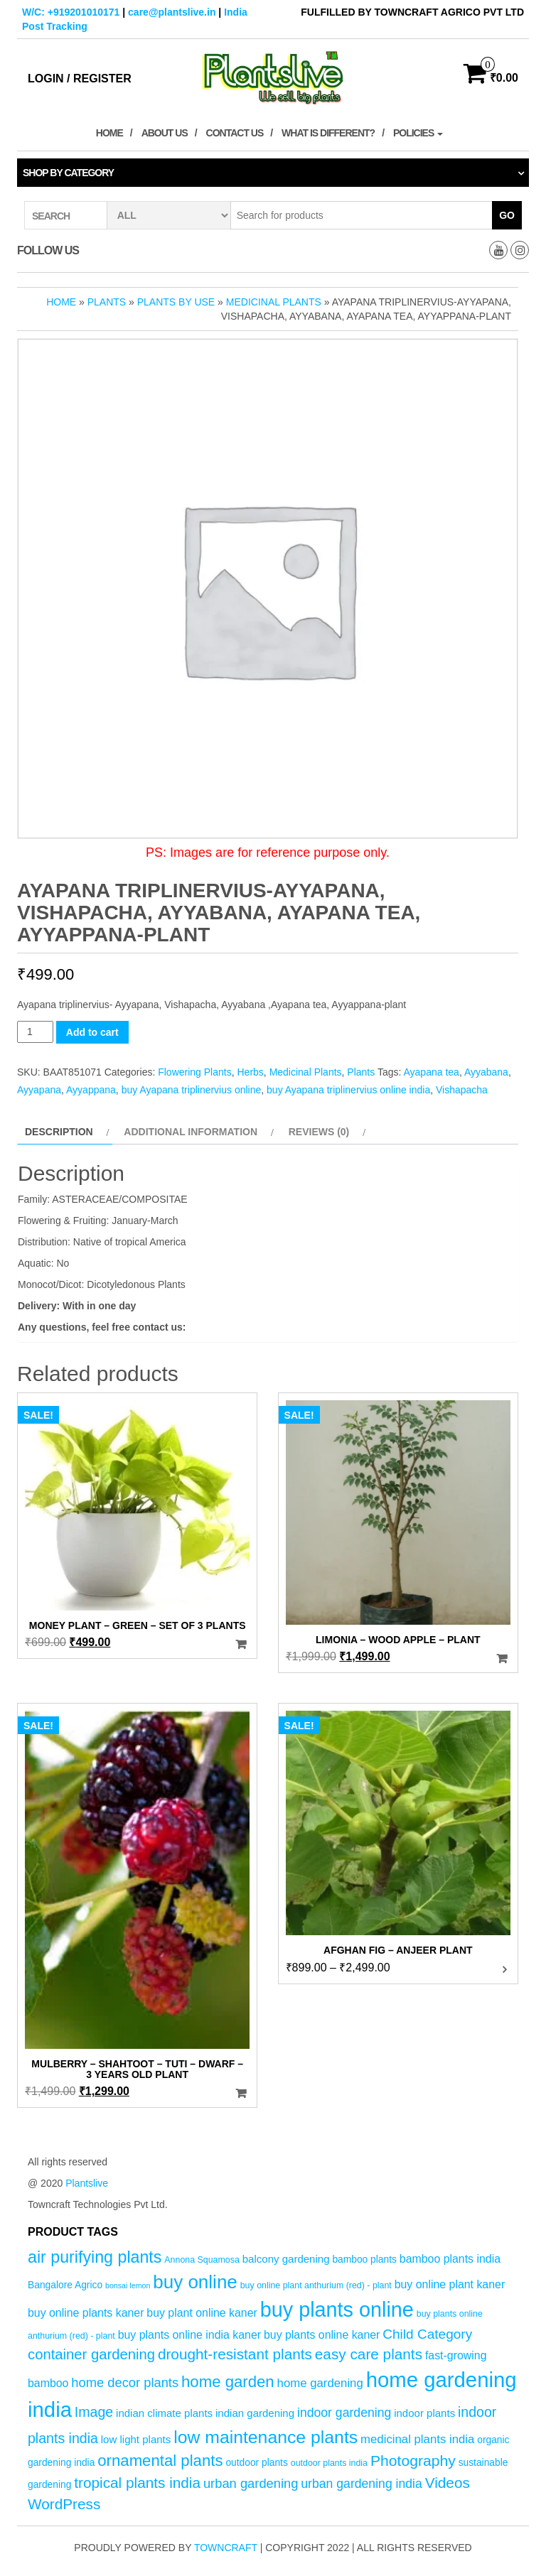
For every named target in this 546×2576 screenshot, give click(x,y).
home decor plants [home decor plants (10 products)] (124, 2382)
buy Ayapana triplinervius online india (348, 1089)
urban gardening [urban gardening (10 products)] (251, 2483)
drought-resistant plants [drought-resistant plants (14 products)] (235, 2354)
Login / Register (80, 78)
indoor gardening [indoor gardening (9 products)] (344, 2412)
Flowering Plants (195, 1072)
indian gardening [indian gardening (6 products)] (254, 2413)
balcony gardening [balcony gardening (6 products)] (286, 2259)
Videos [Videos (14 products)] (447, 2482)
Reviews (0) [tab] (319, 1131)
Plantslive (86, 2183)
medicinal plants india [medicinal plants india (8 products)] (417, 2439)
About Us (164, 133)
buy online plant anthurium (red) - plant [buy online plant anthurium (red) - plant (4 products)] (316, 2285)
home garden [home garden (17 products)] (227, 2382)
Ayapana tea (431, 1072)
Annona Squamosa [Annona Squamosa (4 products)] (202, 2260)
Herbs (250, 1072)
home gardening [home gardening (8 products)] (320, 2383)
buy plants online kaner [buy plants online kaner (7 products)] (322, 2335)
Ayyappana (91, 1089)
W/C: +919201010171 (70, 12)
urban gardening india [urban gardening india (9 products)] (361, 2484)
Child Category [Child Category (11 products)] (427, 2334)
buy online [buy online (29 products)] (195, 2282)
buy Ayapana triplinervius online (192, 1089)
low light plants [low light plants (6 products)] (136, 2439)
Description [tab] (59, 1131)
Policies (418, 133)
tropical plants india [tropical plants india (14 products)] (137, 2482)
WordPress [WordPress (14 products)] (64, 2504)
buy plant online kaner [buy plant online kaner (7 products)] (201, 2313)
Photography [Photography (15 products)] (413, 2460)
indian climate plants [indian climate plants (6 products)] (164, 2413)
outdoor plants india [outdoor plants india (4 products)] (329, 2463)
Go (507, 215)
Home (109, 133)
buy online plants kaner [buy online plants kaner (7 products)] (86, 2313)
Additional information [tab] (190, 1131)
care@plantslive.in (171, 12)
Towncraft (225, 2547)
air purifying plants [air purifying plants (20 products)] (94, 2257)
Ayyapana (39, 1089)
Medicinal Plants (273, 302)
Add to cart (92, 1032)
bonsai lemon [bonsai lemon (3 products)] (127, 2285)
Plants (106, 302)
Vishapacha (462, 1089)
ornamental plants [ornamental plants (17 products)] (160, 2460)
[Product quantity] (35, 1032)
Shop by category (68, 172)
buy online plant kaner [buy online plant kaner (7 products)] (450, 2284)
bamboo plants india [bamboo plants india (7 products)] (450, 2259)
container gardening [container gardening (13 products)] (91, 2354)
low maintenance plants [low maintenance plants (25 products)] (265, 2437)
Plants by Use (176, 302)
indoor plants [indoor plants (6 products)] (424, 2413)
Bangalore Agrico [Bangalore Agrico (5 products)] (65, 2285)
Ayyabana (486, 1072)
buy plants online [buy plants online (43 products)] (337, 2309)
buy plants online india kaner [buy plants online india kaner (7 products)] (189, 2335)
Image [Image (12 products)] (94, 2412)
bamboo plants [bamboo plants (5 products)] (364, 2259)
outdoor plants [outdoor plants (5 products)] (256, 2462)
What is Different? (328, 133)
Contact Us (235, 133)
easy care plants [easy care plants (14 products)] (368, 2354)
